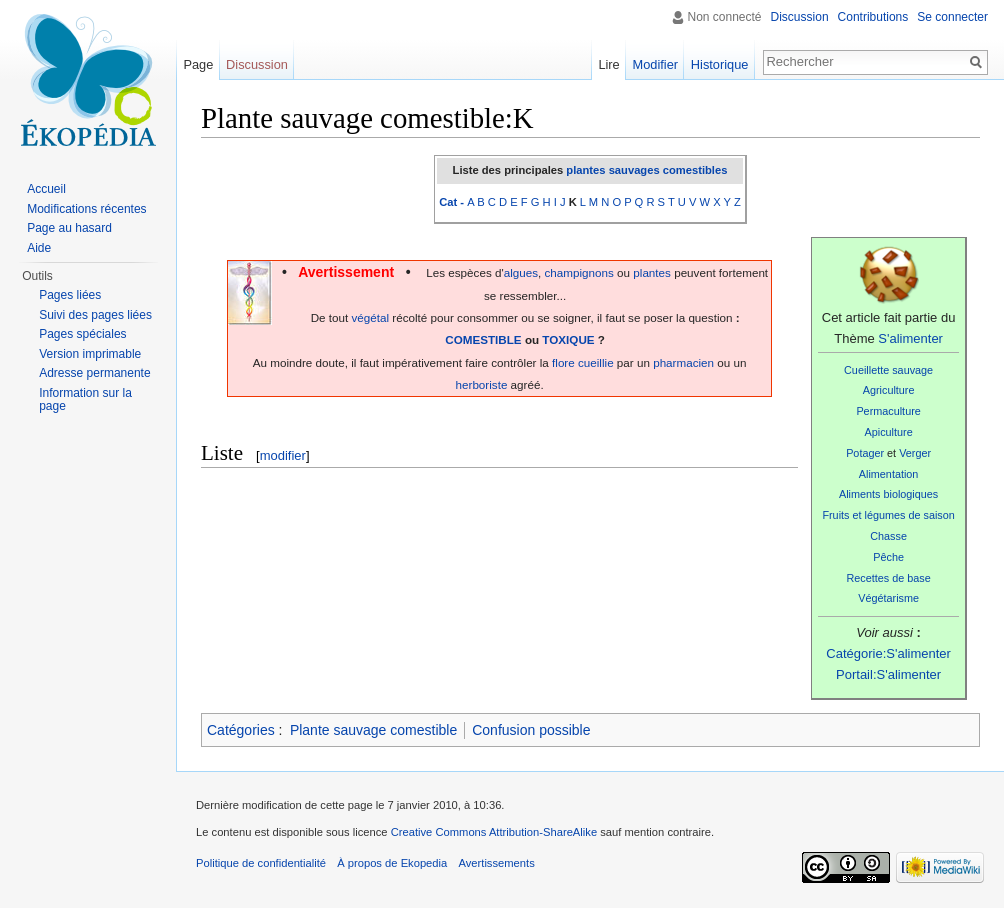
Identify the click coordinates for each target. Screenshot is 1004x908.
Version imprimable (90, 354)
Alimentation (889, 474)
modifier (283, 455)
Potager (865, 453)
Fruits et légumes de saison (888, 515)
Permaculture (888, 411)
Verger (915, 453)
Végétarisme (888, 598)
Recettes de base (888, 578)
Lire (608, 64)
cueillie (596, 362)
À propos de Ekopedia (392, 863)
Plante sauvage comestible (373, 730)
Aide (39, 248)
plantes (652, 272)
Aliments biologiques (888, 494)
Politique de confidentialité (261, 863)
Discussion (800, 17)
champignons (579, 272)
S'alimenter (910, 338)
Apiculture (889, 432)
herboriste (482, 384)
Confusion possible (531, 730)
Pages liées (70, 295)
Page (198, 64)
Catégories (241, 730)
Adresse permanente (94, 373)
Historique (720, 64)
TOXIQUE (568, 339)
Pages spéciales (82, 334)
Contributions (873, 17)
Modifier (656, 64)
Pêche (888, 557)
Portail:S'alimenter (888, 674)
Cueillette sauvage (888, 370)
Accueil (46, 189)
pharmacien (683, 362)
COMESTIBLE (483, 339)
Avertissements (496, 863)
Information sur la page (85, 400)
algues (521, 272)
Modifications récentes (86, 209)
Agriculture (889, 390)
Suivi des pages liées (95, 315)
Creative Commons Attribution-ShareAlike (494, 832)
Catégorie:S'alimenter (888, 653)
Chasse (888, 536)
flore (563, 362)
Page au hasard (69, 228)
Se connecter (952, 17)
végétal (370, 317)
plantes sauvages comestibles (646, 170)
